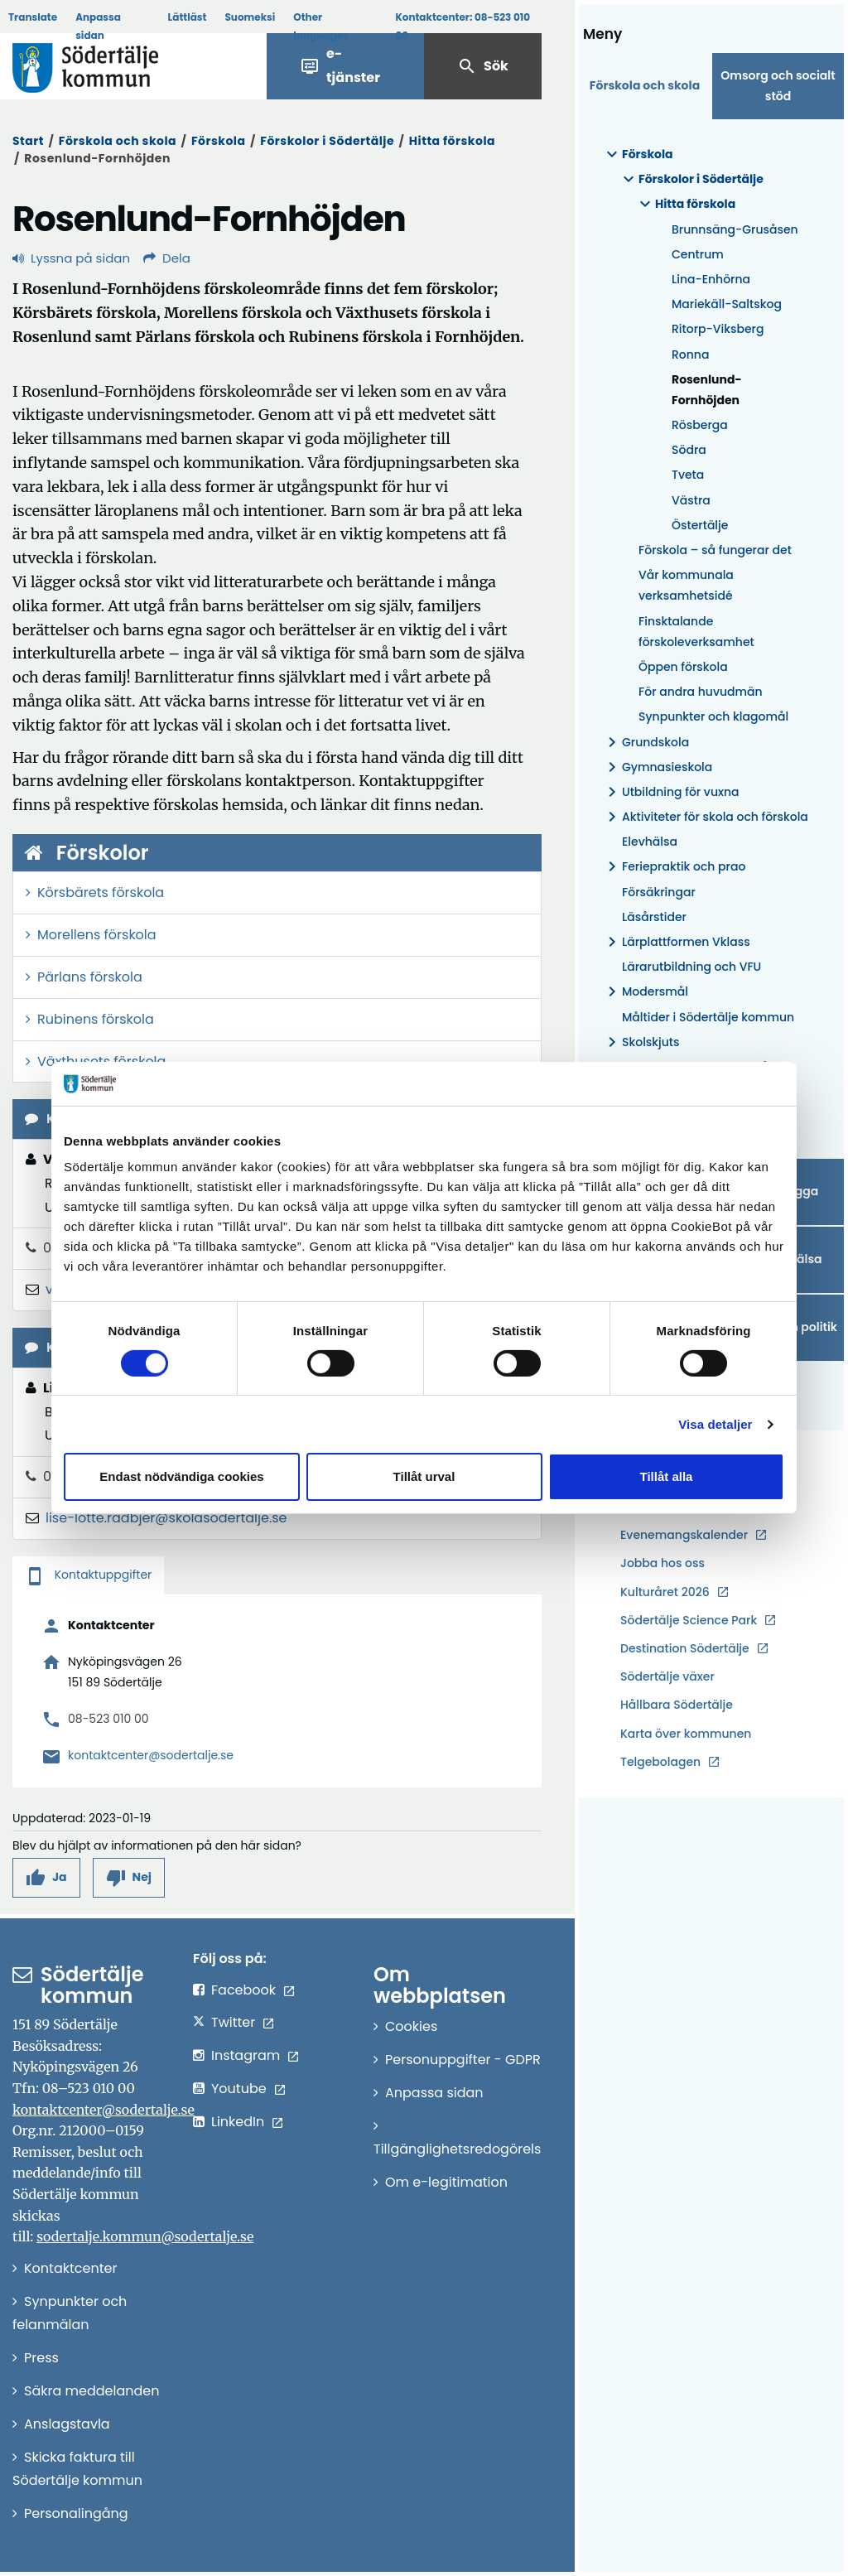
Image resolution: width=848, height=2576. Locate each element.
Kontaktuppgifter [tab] (88, 1574)
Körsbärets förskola (100, 892)
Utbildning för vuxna (671, 792)
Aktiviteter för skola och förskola (705, 817)
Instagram (245, 2055)
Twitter (233, 2022)
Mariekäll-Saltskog (727, 304)
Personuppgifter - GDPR (463, 2059)
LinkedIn (237, 2121)
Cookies (411, 2026)
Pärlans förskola (89, 977)
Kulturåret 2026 (665, 1592)
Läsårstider (654, 917)
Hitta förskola (452, 141)
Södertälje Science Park (688, 1620)
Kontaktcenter (70, 2268)
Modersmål (645, 992)
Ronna (690, 354)
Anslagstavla (67, 2424)
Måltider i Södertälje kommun (708, 1017)
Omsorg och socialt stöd (777, 85)
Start (28, 141)
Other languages (320, 26)
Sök (482, 66)
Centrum (698, 254)
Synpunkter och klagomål (713, 716)
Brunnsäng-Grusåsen (735, 229)
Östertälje (700, 525)
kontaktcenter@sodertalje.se (151, 1755)
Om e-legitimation (446, 2182)
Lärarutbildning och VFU (691, 966)
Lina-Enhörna (711, 279)
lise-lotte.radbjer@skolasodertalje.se (166, 1517)
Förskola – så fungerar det (715, 550)
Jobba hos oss (662, 1563)
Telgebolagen (660, 1762)
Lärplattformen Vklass (676, 942)
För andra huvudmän (700, 691)
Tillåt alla (666, 1476)
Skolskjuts (641, 1042)
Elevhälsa (649, 841)
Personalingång (76, 2513)
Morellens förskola (97, 934)
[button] (46, 1877)
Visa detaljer (715, 1424)
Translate (32, 17)
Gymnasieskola (657, 767)
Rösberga (700, 425)
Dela (166, 258)
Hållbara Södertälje (676, 1704)
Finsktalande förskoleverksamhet (696, 631)
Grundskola (645, 742)
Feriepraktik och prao (673, 866)
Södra (689, 449)
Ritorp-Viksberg (718, 329)
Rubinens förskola (95, 1019)
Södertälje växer (667, 1676)
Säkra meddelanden (91, 2390)
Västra (691, 500)
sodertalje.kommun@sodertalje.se (144, 2236)
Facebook (243, 1990)
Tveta (688, 474)
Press (41, 2357)
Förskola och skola (117, 141)
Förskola (218, 141)
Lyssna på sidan (71, 258)
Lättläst (187, 17)
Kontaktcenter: (462, 26)
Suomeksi (249, 17)
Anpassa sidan (98, 26)
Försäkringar (659, 892)
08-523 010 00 (108, 1718)
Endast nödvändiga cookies (181, 1476)
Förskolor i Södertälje (327, 141)
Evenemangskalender (684, 1535)
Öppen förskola (683, 666)
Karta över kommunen (685, 1733)
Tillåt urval (424, 1476)
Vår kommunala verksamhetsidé (686, 585)
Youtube (239, 2088)
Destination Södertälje (684, 1648)
